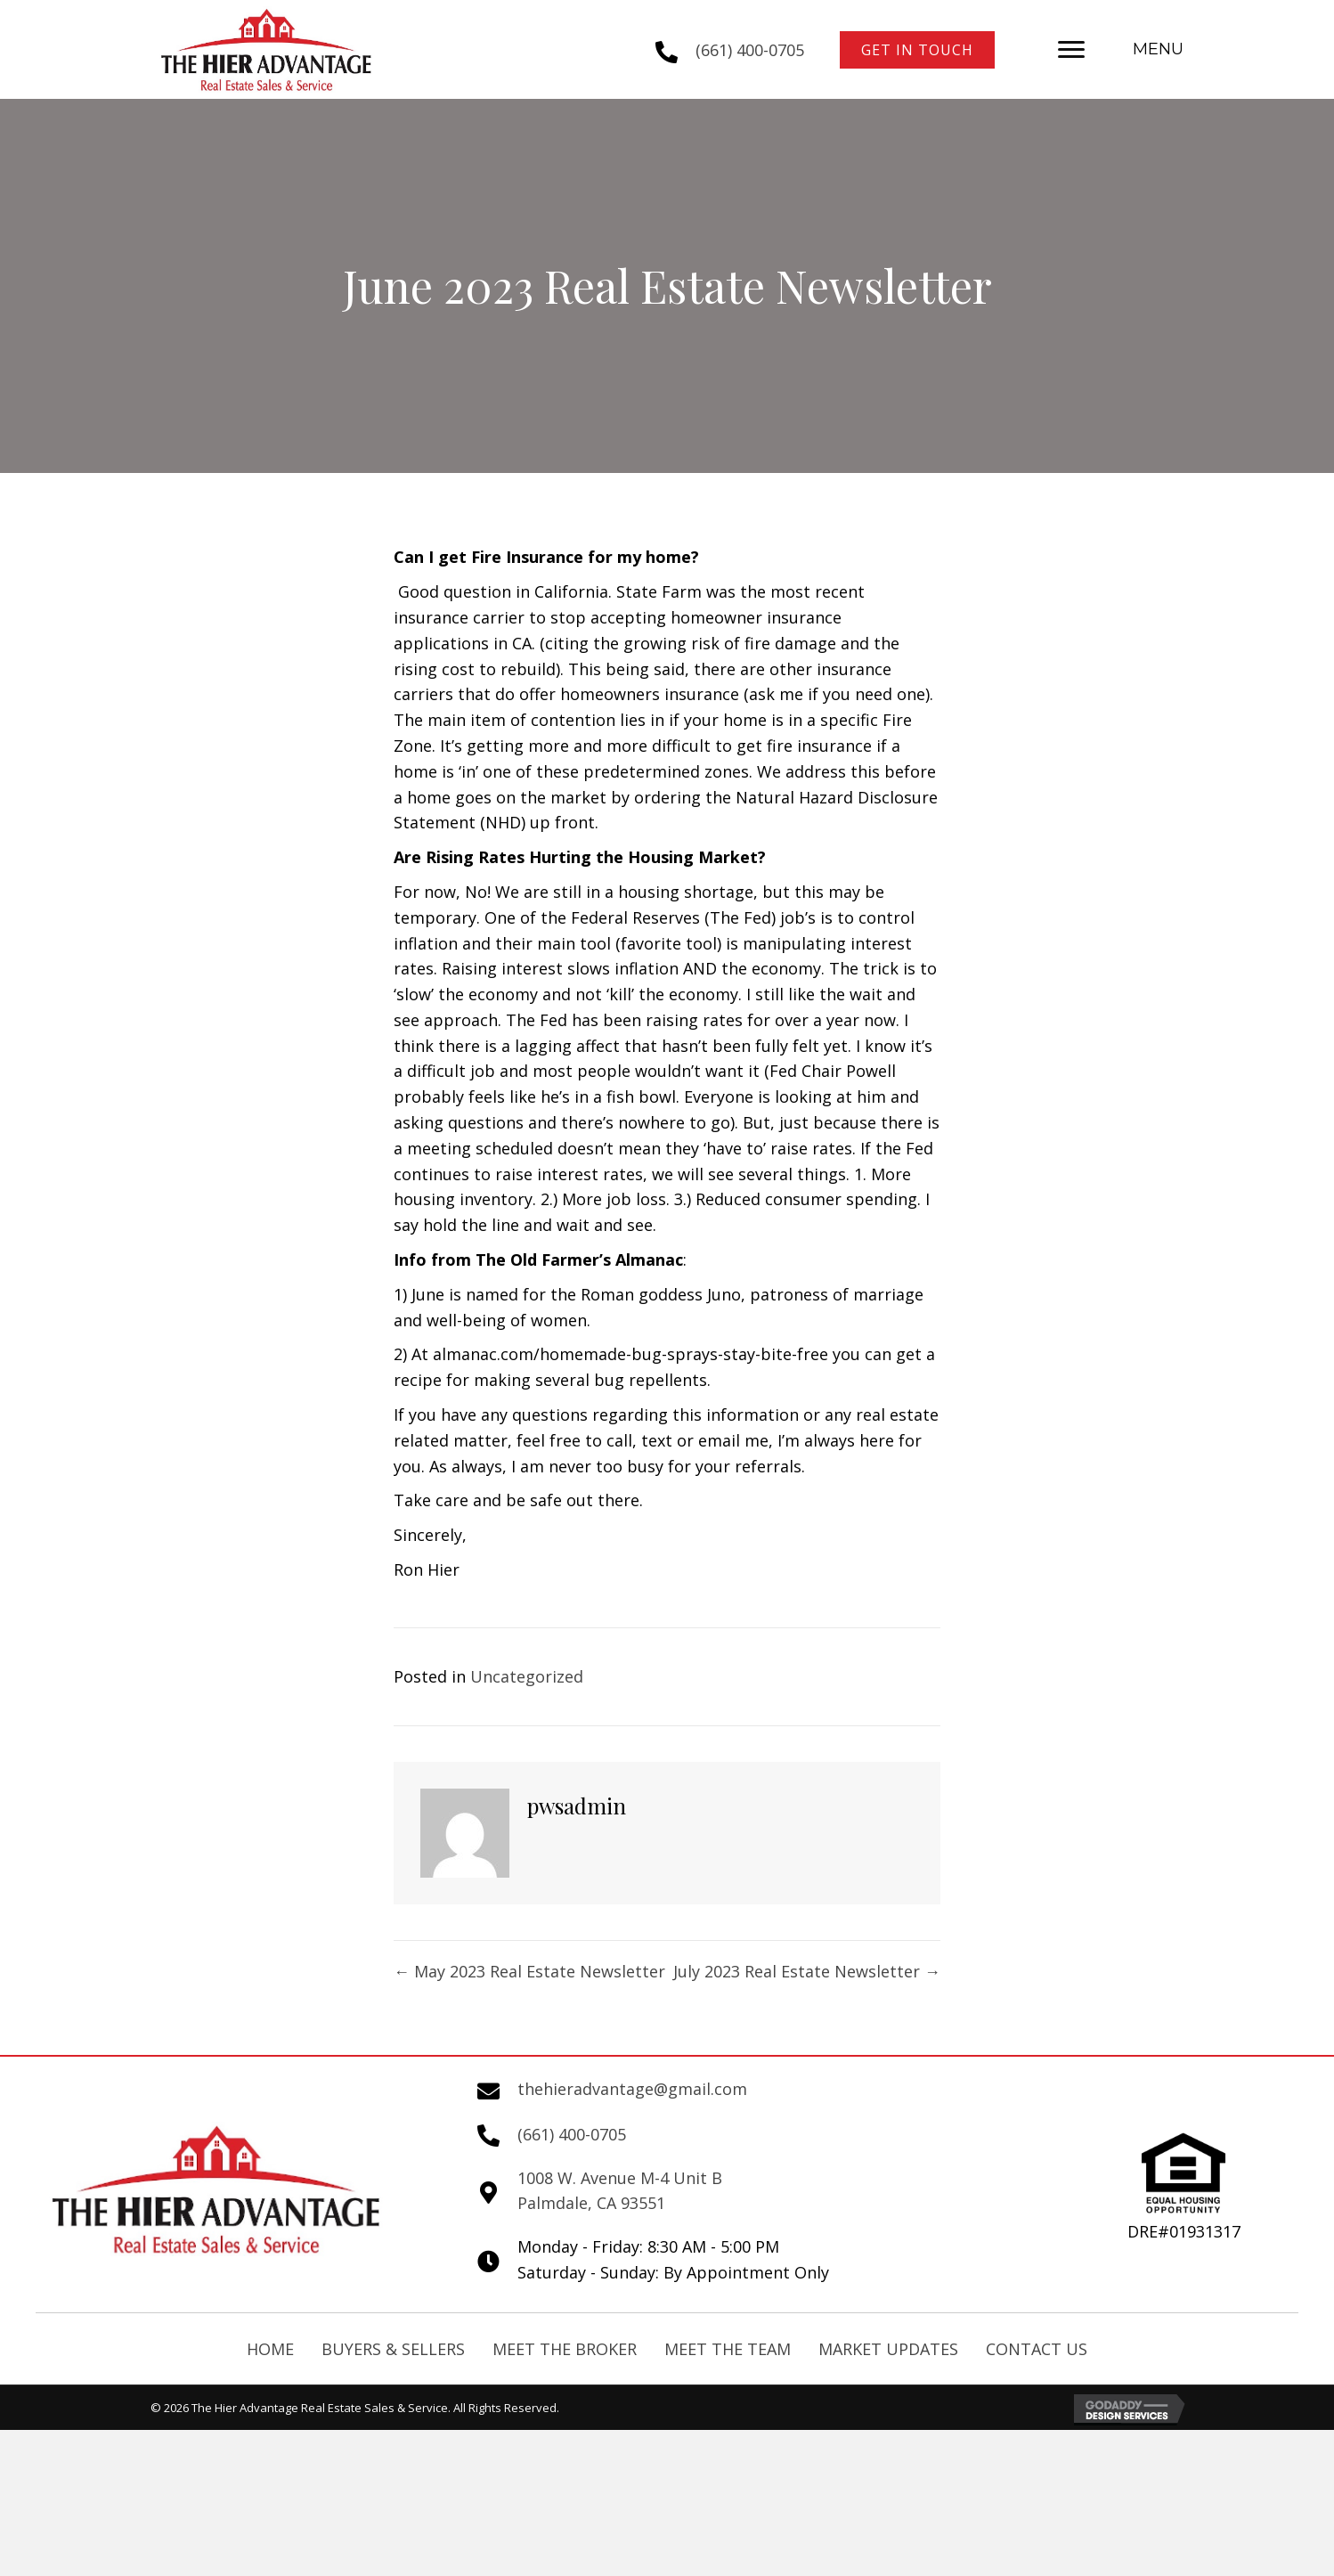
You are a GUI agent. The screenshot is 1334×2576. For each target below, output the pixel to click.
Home (270, 2349)
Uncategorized (526, 1676)
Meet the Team (727, 2349)
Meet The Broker (564, 2349)
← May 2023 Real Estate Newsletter (529, 1971)
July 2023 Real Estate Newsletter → (806, 1971)
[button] (917, 50)
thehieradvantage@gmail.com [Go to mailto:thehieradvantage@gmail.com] (632, 2088)
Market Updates (888, 2349)
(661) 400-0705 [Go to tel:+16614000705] (749, 50)
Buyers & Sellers (393, 2349)
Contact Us (1036, 2349)
